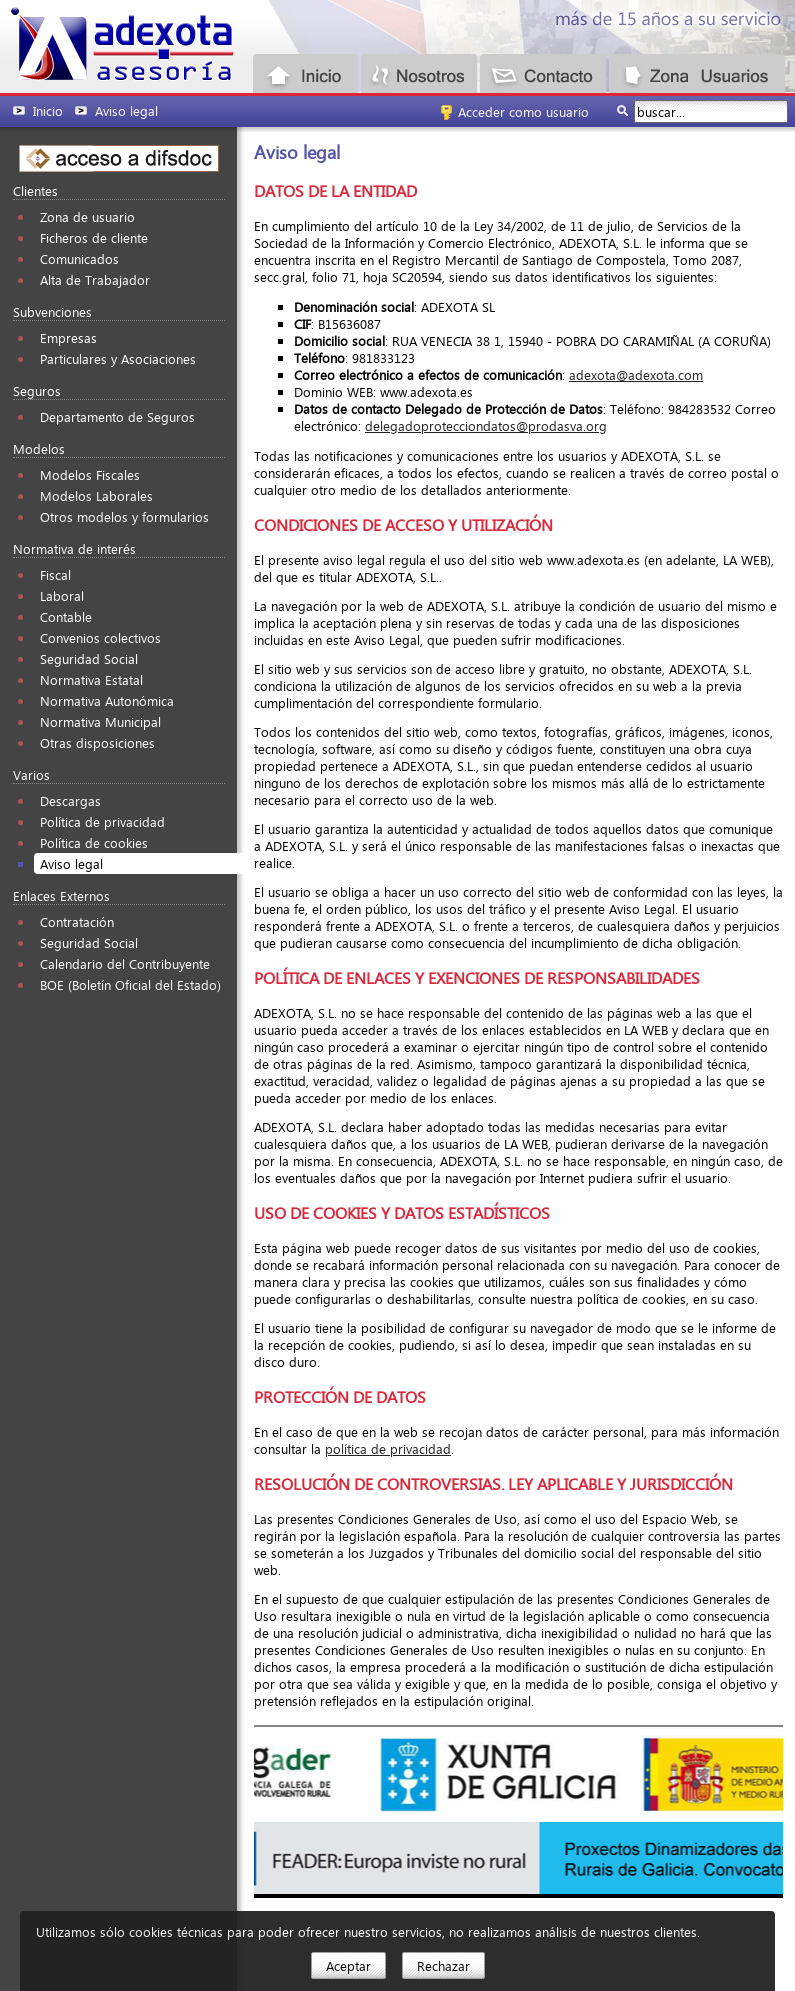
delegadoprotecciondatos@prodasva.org (486, 425)
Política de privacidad (102, 821)
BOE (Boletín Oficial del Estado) (130, 984)
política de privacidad (388, 1448)
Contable (66, 616)
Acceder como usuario (523, 111)
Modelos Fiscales (90, 474)
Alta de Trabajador (95, 279)
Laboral (62, 595)
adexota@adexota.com (636, 374)
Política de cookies (94, 842)
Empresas (68, 337)
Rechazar (443, 1965)
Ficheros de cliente (94, 237)
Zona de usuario (87, 216)
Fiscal (55, 574)
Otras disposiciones (97, 742)
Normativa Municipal (100, 721)
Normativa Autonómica (107, 700)
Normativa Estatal (91, 679)
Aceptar (348, 1965)
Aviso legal (71, 863)
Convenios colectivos (100, 637)
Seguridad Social (89, 658)
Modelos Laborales (96, 495)
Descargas (70, 800)
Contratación (77, 921)
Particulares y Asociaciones (118, 358)
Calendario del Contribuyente (125, 963)
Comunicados (79, 258)
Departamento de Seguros (117, 416)
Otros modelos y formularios (124, 516)
